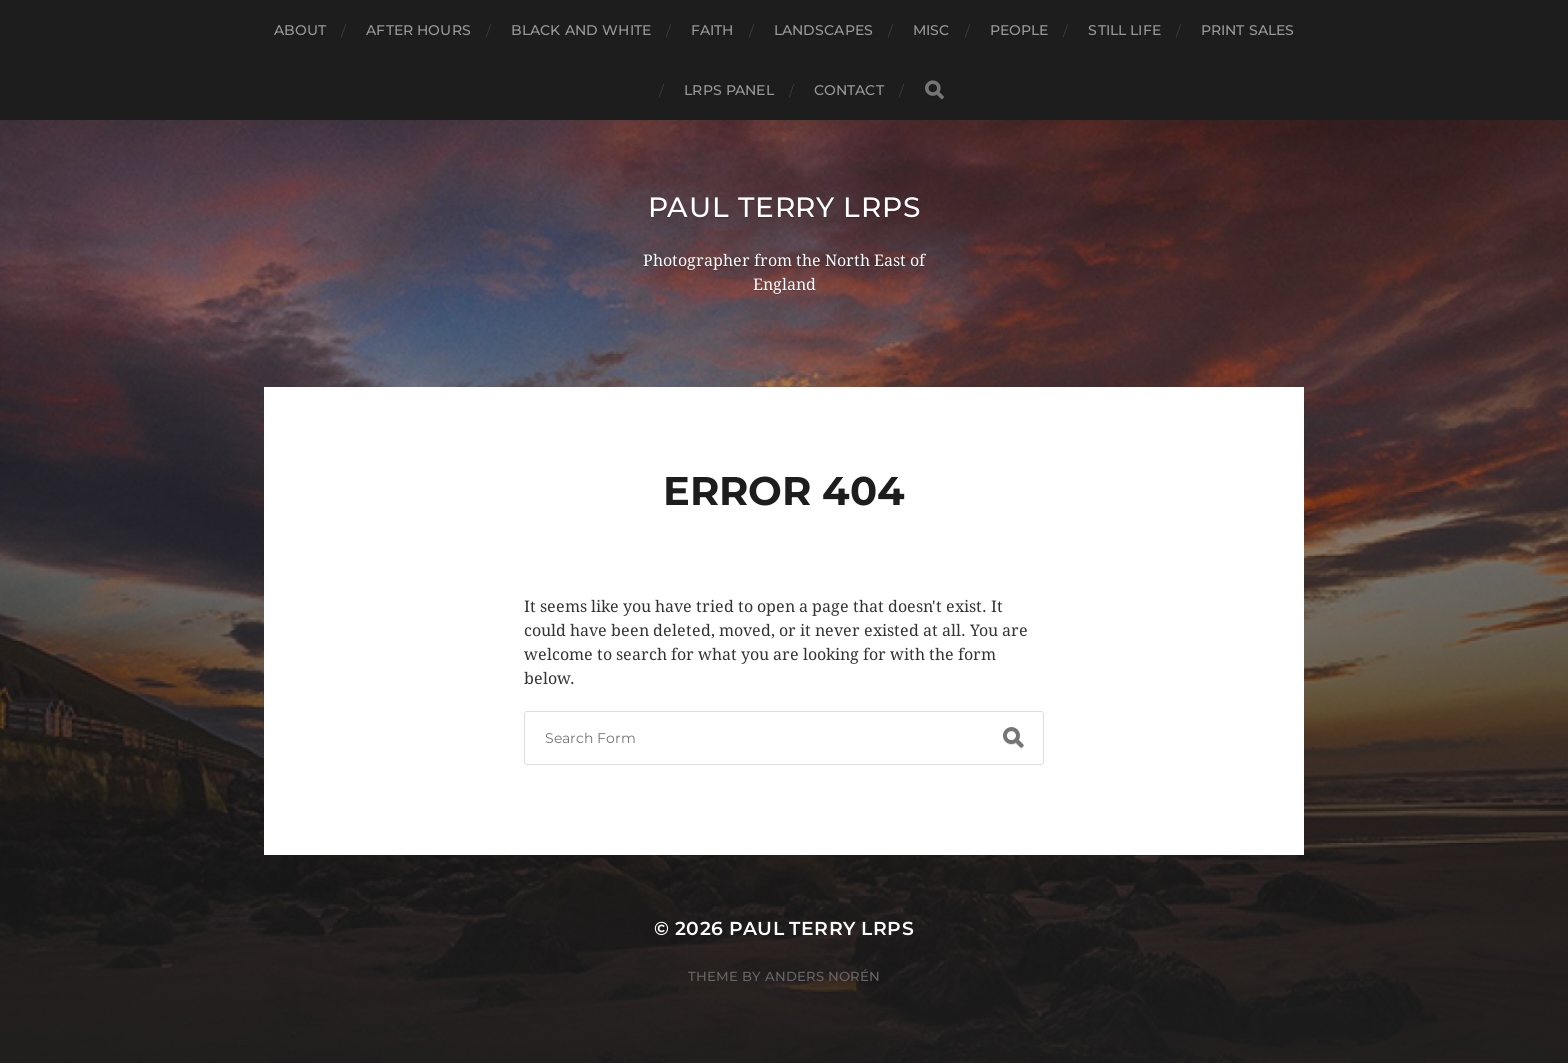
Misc (931, 30)
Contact (849, 90)
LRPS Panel (728, 90)
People (1019, 30)
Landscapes (823, 30)
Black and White (581, 30)
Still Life (1124, 30)
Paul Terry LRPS (784, 207)
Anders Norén (822, 976)
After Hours (418, 30)
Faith (712, 30)
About (300, 30)
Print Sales (1248, 30)
